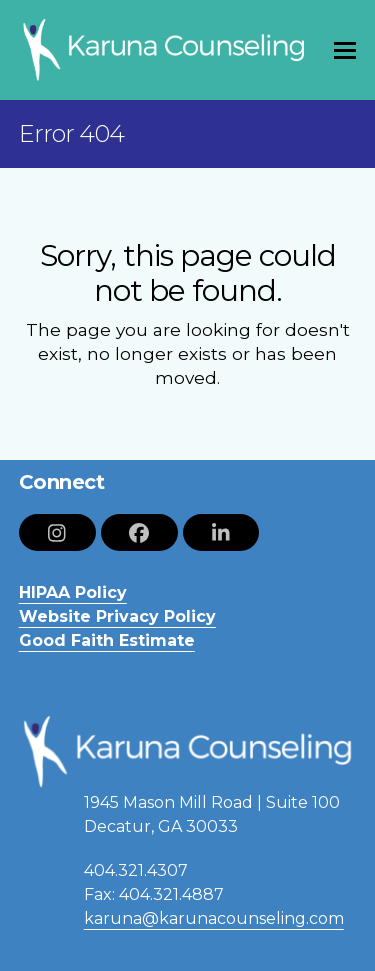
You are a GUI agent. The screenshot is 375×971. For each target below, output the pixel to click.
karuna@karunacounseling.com (214, 918)
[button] (345, 50)
